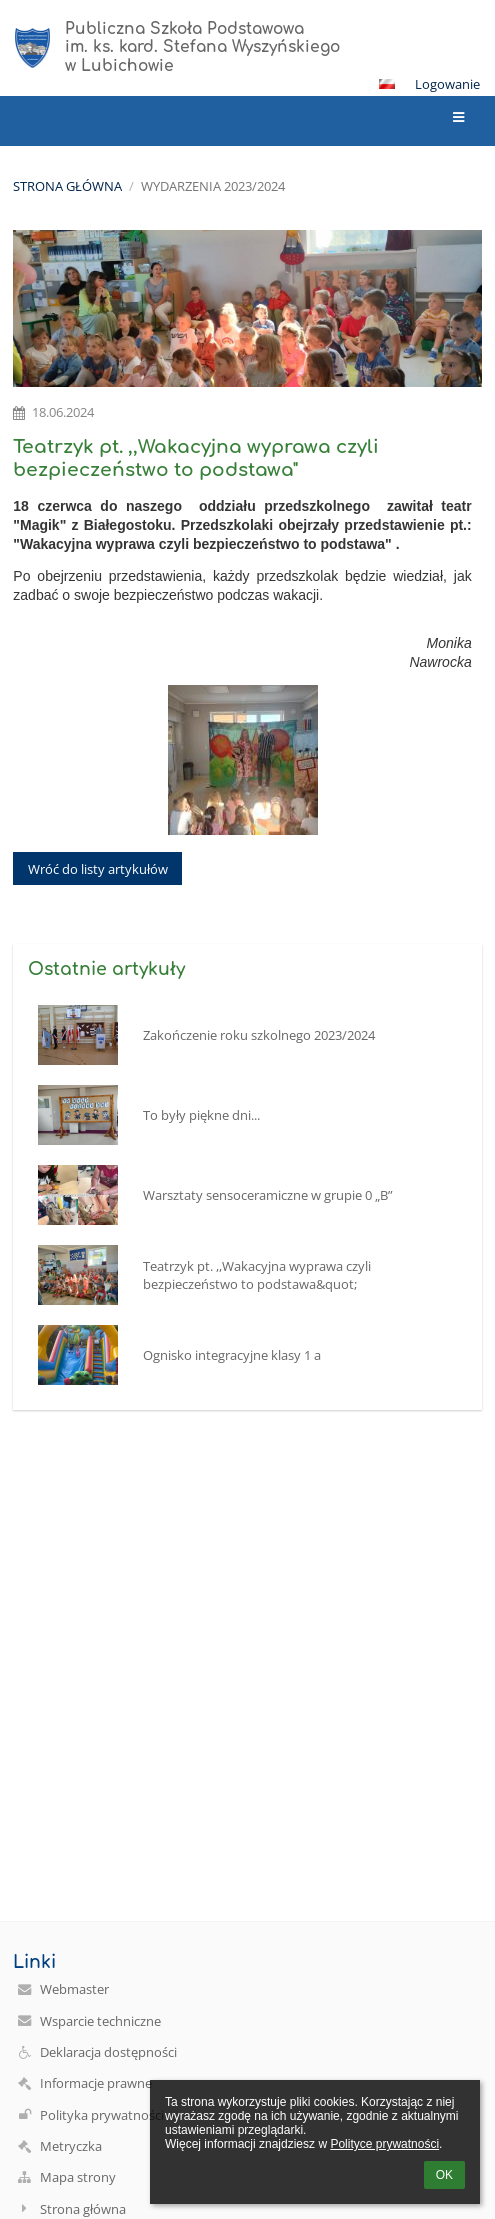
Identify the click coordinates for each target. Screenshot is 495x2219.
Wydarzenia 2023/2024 (213, 186)
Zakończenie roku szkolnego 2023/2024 (259, 1035)
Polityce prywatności (384, 2144)
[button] (387, 84)
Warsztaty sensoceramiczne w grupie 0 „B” (268, 1195)
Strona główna (67, 186)
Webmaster (74, 1989)
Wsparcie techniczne (100, 2021)
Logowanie (447, 84)
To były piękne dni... (201, 1115)
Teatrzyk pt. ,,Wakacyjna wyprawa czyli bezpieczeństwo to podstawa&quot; (257, 1275)
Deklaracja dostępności (108, 2052)
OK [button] (444, 2175)
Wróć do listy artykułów (98, 869)
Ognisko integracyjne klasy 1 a (232, 1355)
